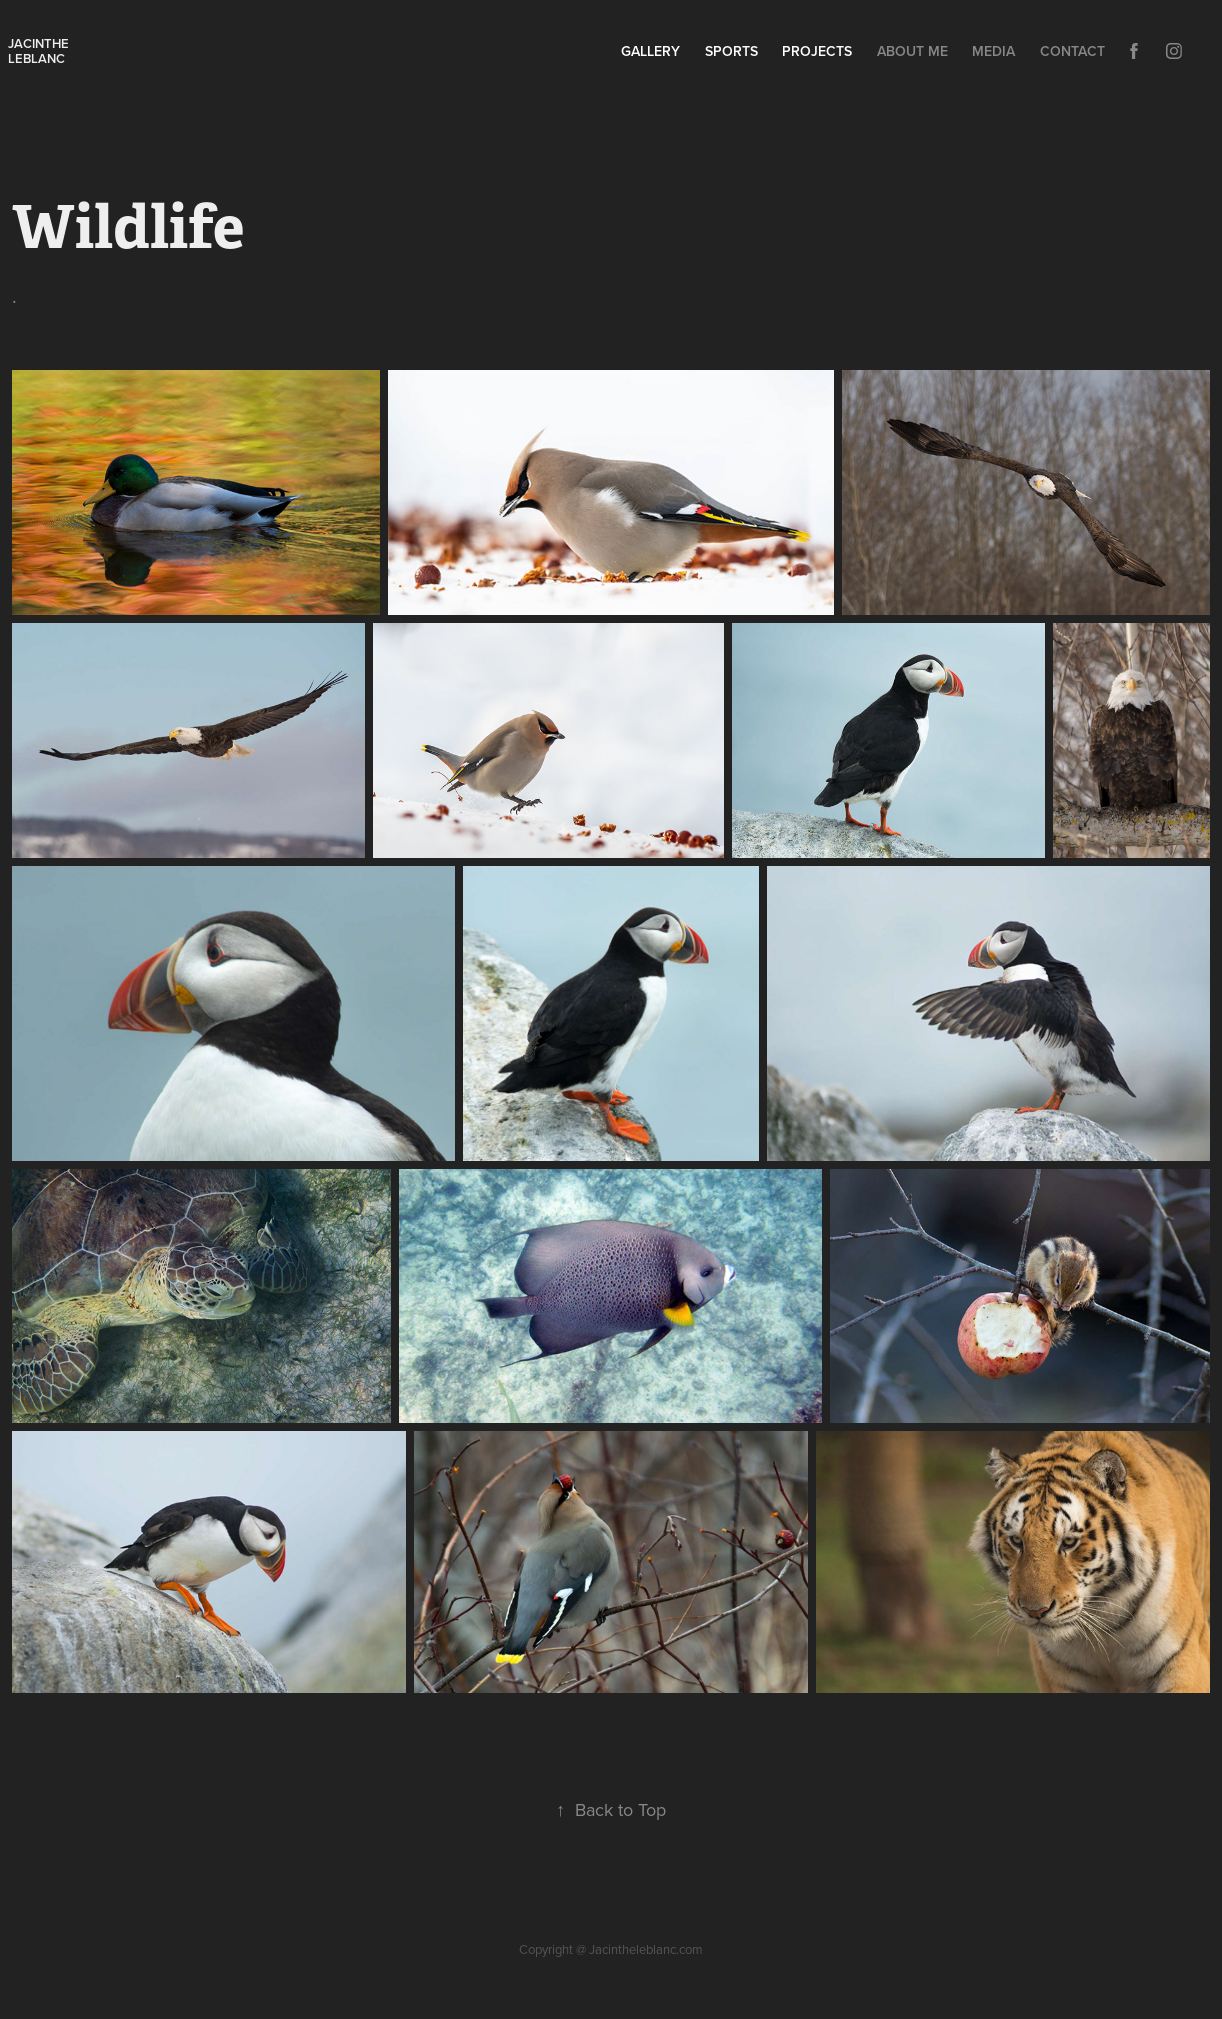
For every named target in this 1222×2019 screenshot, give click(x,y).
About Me (912, 51)
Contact (1072, 51)
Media (993, 51)
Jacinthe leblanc (40, 51)
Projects (817, 51)
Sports (731, 51)
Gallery (650, 51)
